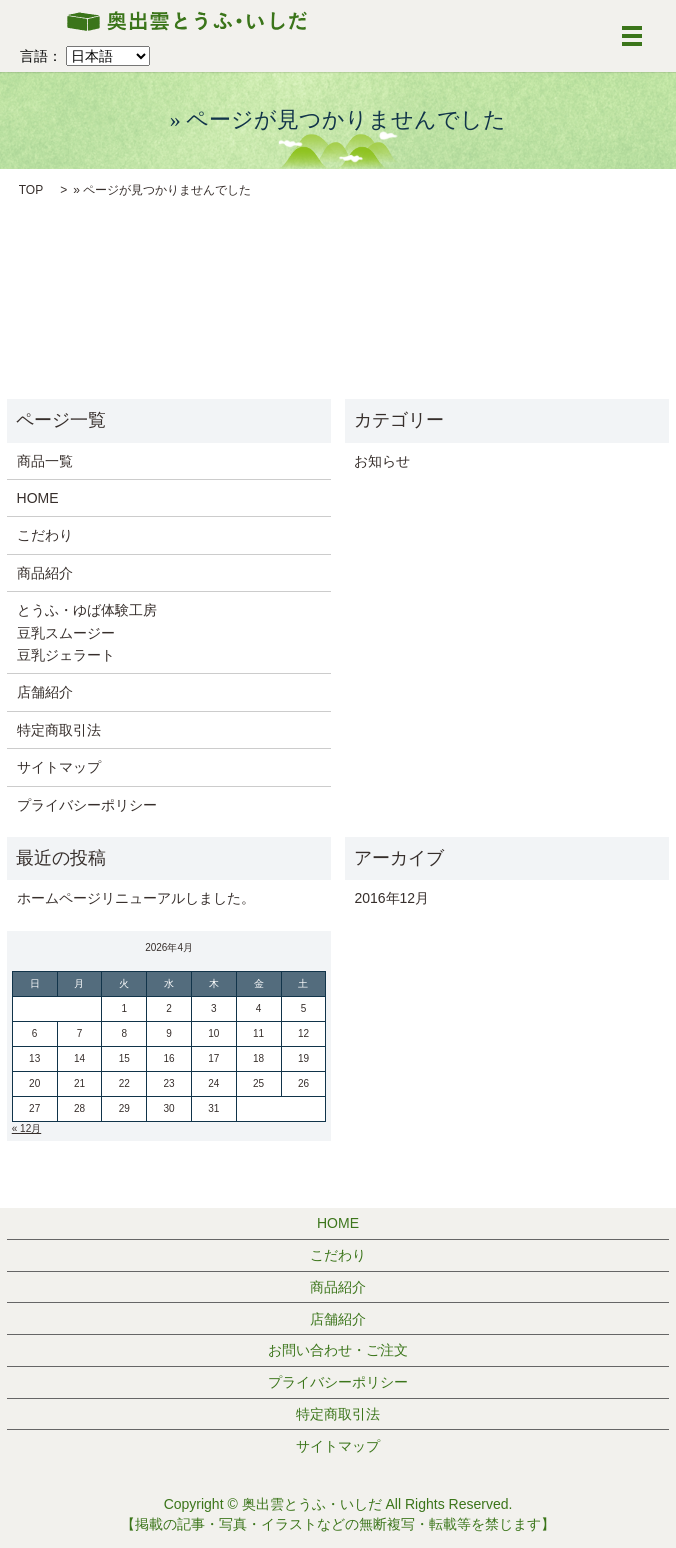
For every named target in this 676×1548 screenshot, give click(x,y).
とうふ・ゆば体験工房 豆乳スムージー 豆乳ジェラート (87, 632)
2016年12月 (391, 898)
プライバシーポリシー (87, 805)
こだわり (45, 535)
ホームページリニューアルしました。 (136, 898)
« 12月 (26, 1128)
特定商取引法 (59, 730)
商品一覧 (45, 461)
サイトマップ (59, 767)
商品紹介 (45, 573)
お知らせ (382, 461)
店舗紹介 (45, 692)
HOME (38, 498)
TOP (31, 190)
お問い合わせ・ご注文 (338, 1350)
